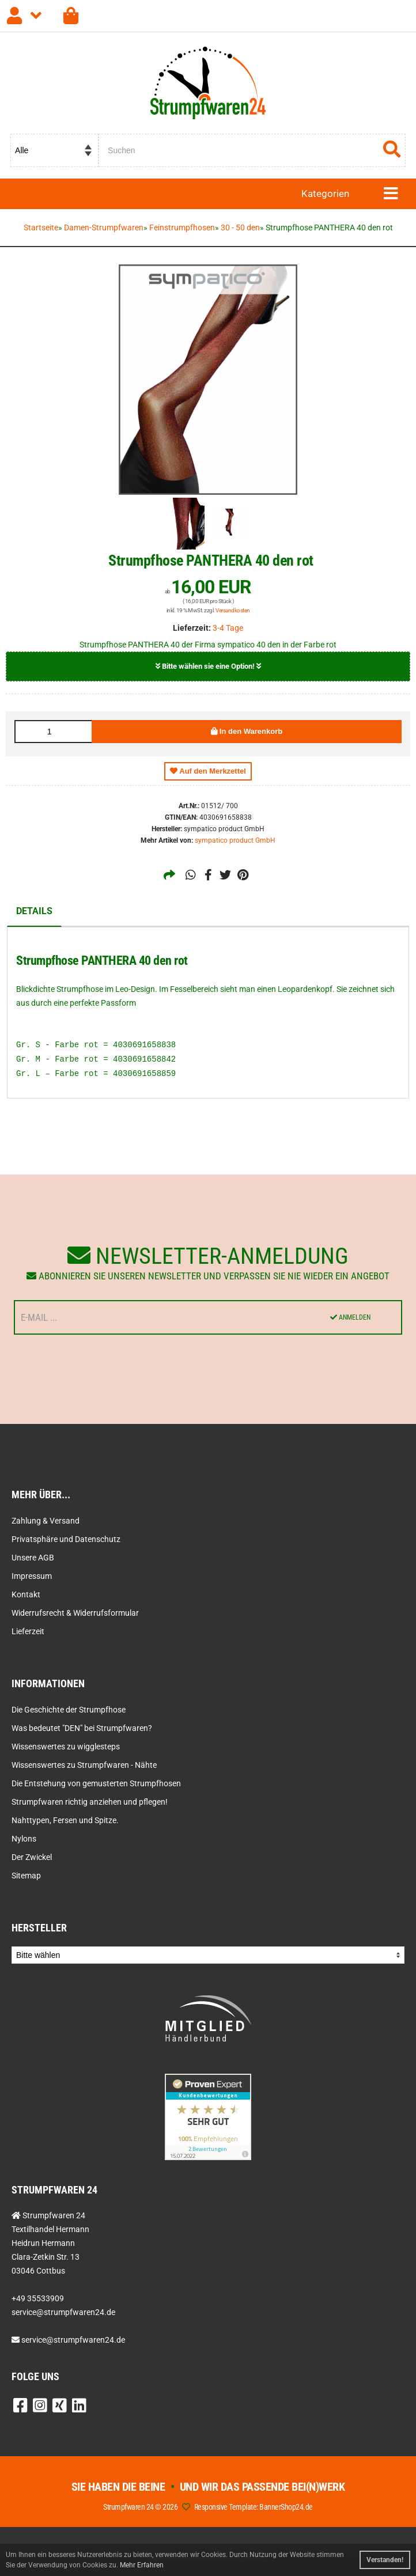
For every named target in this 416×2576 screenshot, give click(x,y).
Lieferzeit (28, 1631)
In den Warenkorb (246, 731)
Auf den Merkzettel (208, 771)
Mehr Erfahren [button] (142, 2565)
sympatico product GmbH (235, 840)
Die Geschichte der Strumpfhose (69, 1709)
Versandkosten (232, 610)
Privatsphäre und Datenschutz (66, 1539)
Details (34, 911)
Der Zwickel (32, 1857)
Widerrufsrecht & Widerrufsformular (75, 1612)
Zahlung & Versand (46, 1520)
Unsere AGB (33, 1557)
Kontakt (26, 1594)
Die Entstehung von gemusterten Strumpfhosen (96, 1783)
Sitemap (26, 1875)
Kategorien (325, 193)
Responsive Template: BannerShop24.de (253, 2506)
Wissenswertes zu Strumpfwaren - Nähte (84, 1765)
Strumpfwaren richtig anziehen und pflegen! (90, 1801)
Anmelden (350, 1317)
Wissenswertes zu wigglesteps (66, 1746)
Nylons (24, 1838)
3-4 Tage (228, 627)
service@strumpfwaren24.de (73, 2339)
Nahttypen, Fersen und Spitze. (65, 1820)
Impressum (32, 1576)
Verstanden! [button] (384, 2560)
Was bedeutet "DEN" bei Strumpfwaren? (82, 1728)
